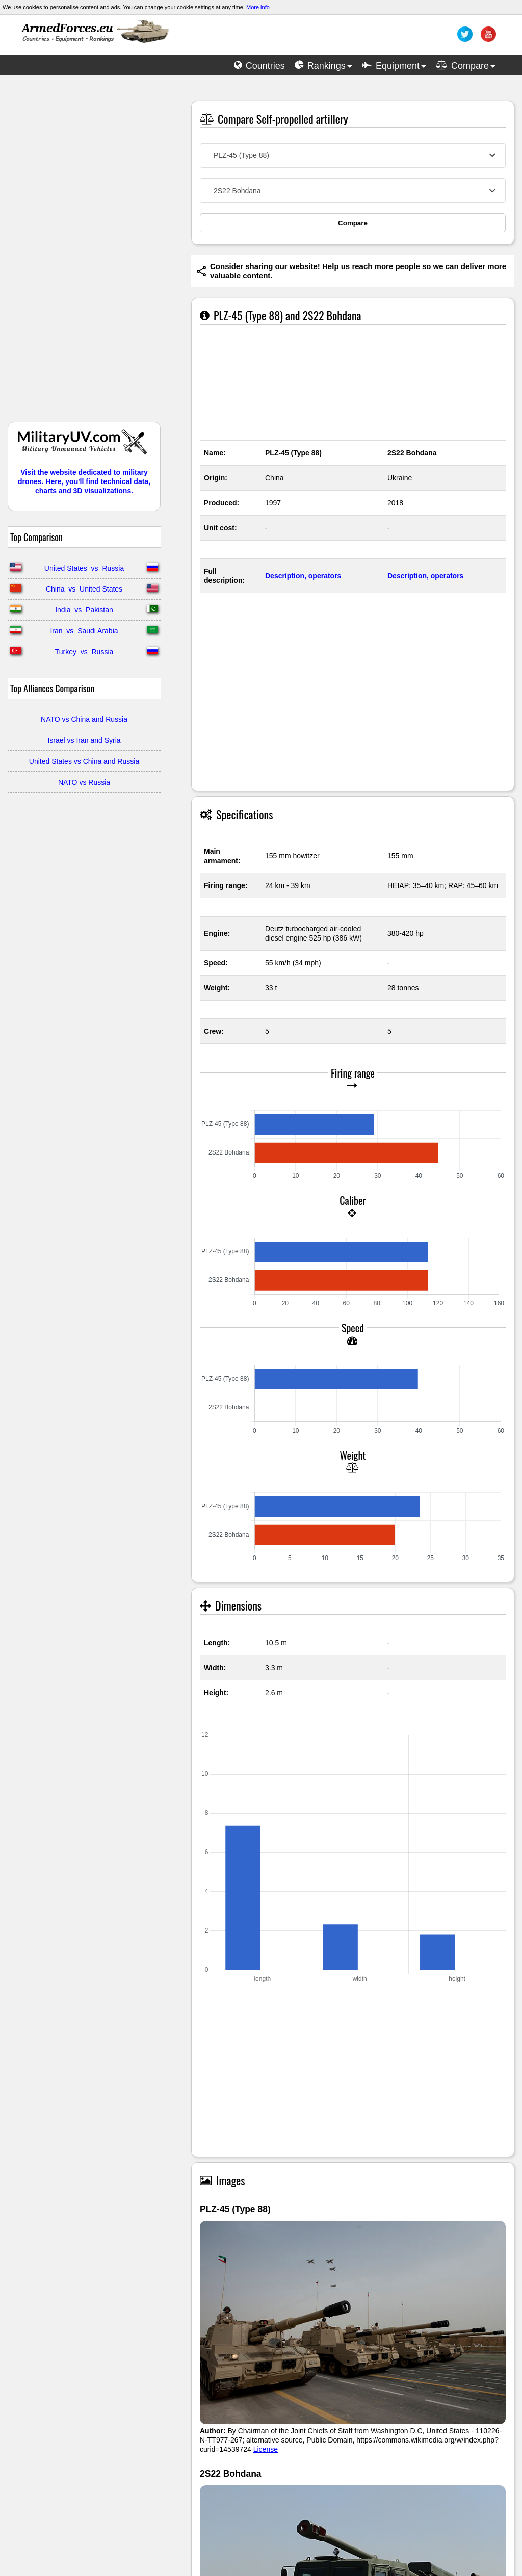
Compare (353, 223)
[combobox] (353, 155)
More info (258, 7)
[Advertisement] (84, 254)
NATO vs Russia (84, 782)
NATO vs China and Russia (84, 719)
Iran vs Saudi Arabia (84, 631)
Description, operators (303, 576)
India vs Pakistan (84, 610)
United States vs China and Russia (84, 761)
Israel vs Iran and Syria (83, 740)
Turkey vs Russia (84, 652)
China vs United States (84, 589)
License (265, 2449)
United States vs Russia (84, 568)
